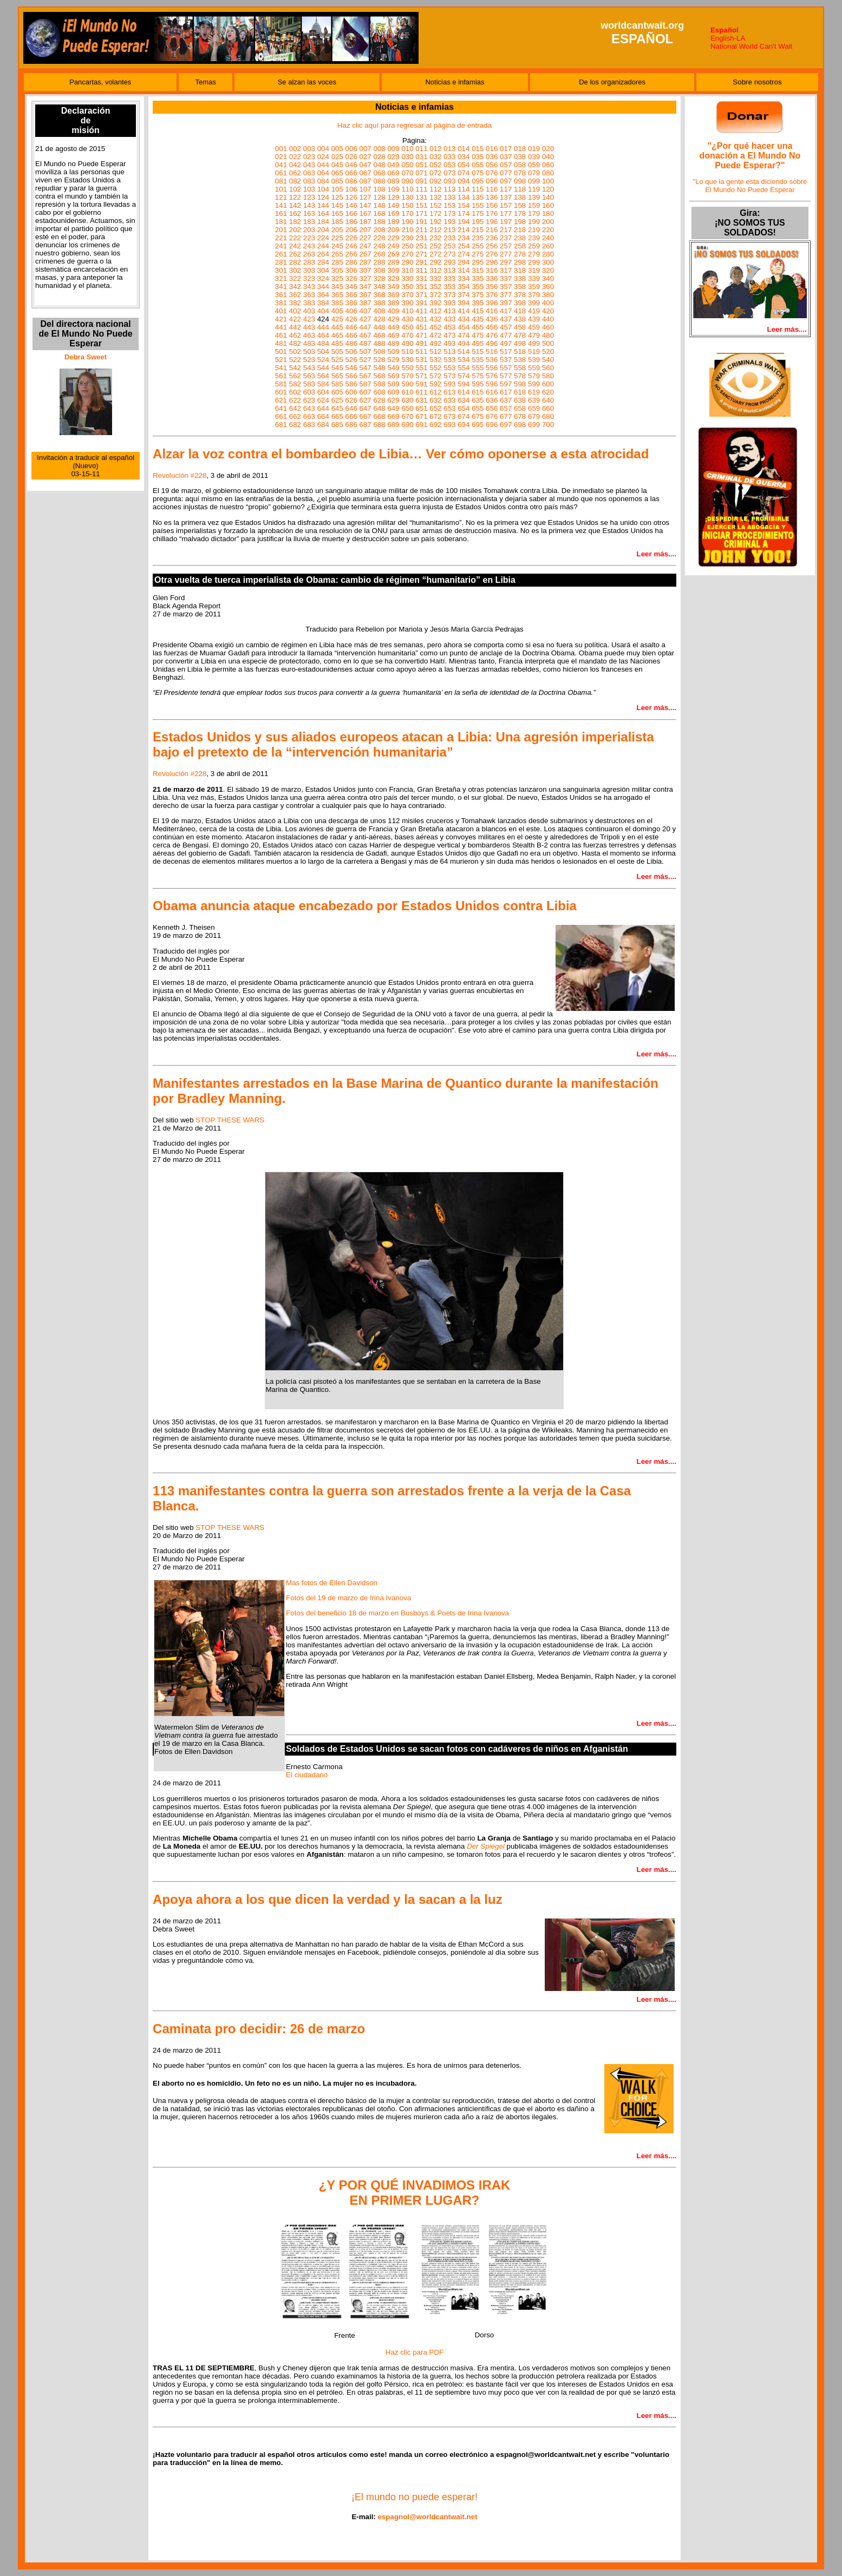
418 (520, 311)
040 (548, 157)
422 (295, 319)
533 (449, 360)
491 (421, 343)
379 (534, 295)
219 (534, 230)
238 (520, 238)
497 (506, 343)
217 (506, 230)
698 (520, 424)
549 (393, 368)
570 (407, 376)
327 (365, 278)
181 (281, 222)
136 (492, 197)
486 (351, 343)
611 (421, 392)
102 (295, 189)
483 (309, 343)
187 (365, 222)
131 (421, 197)
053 (449, 165)
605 (337, 392)
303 (309, 270)
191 (421, 222)
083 (309, 181)
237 (506, 238)
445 (337, 327)
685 (337, 424)
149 (393, 205)
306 (351, 270)
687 (365, 424)
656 (492, 408)
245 (337, 246)
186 (351, 222)
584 (323, 384)
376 (492, 295)
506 (351, 351)
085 (337, 181)
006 (351, 148)
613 (449, 392)
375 (478, 295)
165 (337, 213)
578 (520, 376)
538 (520, 360)
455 (478, 327)
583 (309, 384)
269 (393, 254)
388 (379, 303)
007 (365, 148)
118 (520, 189)
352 (435, 286)
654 (463, 408)
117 (506, 189)
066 (351, 173)
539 (534, 360)
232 (435, 238)
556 (492, 368)
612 (435, 392)
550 (407, 368)
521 (281, 360)
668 (379, 416)
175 (478, 213)
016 (492, 148)
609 (393, 392)
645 (337, 408)
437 (506, 319)
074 (463, 173)
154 (463, 205)
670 (407, 416)
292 (435, 262)
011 (421, 148)
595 (478, 384)
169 (393, 213)
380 (548, 295)
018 (520, 148)
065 (337, 173)
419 (534, 311)
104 (323, 189)
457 (506, 327)
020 (548, 148)
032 (435, 157)
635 (478, 400)
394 (463, 303)
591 (421, 384)
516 (492, 351)
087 (365, 181)
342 (295, 286)
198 (520, 222)
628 (379, 400)
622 (295, 400)
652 (435, 408)
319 (534, 270)
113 (449, 189)
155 (478, 205)
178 (520, 213)
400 (548, 303)
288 (379, 262)
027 (365, 157)
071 (421, 173)
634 (463, 400)
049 (393, 165)
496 (492, 343)
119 (534, 189)
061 (281, 173)
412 (435, 311)
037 (506, 157)
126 (351, 197)
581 (281, 384)
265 (337, 254)
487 (365, 343)
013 (449, 148)
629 (393, 400)
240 (548, 238)
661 (281, 416)
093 (449, 181)
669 (393, 416)
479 (534, 335)
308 (379, 270)
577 (506, 376)
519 (534, 351)
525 (337, 360)
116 (492, 189)
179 (534, 213)
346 (351, 286)
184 (323, 222)
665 (337, 416)
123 (309, 197)
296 (492, 262)
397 (506, 303)
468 (379, 335)
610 (407, 392)
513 (449, 351)
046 (351, 165)
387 (365, 303)
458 (520, 327)
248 (379, 246)
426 (351, 319)
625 (337, 400)
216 (492, 230)
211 (421, 230)
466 (351, 335)
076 (492, 173)
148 (379, 205)
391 (421, 303)
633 (449, 400)
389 (393, 303)
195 (478, 222)
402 (295, 311)
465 (337, 335)
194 (463, 222)
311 (421, 270)
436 (492, 319)
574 (463, 376)
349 (393, 286)
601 (281, 392)
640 (548, 400)
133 (449, 197)
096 (492, 181)
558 (520, 368)
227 (365, 238)
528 (379, 360)
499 (534, 343)
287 (365, 262)
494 (463, 343)
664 (323, 416)
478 (520, 335)
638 (520, 400)
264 (323, 254)
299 (534, 262)
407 (365, 311)
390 (407, 303)
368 (379, 295)
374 (463, 295)
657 (506, 408)
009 (393, 148)
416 (492, 311)
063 (309, 173)
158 (520, 205)
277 (506, 254)
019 (534, 148)
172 (435, 213)
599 (534, 384)
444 (323, 327)
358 (520, 286)
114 (463, 189)
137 (506, 197)
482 (295, 343)
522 (295, 360)
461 (281, 335)
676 (492, 416)
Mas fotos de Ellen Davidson (331, 1583)
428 (379, 319)
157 (506, 205)
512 (435, 351)
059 (534, 165)
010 (407, 148)
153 (449, 205)
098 (520, 181)
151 (421, 205)
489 (393, 343)
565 (337, 376)
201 (281, 230)
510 (407, 351)
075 (478, 173)
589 (393, 384)
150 (407, 205)
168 (379, 213)
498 (520, 343)
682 (295, 424)
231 (421, 238)
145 (337, 205)
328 (379, 278)
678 (520, 416)
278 (520, 254)
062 (295, 173)
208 (379, 230)
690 (407, 424)
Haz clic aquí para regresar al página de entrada (414, 125)
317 (506, 270)
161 (281, 213)
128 (379, 197)
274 (463, 254)
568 (379, 376)
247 (365, 246)
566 (351, 376)
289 (393, 262)
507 (365, 351)
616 (492, 392)
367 (365, 295)
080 (548, 173)
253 (449, 246)
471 (421, 335)
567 (365, 376)
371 (421, 295)
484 (323, 343)
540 (548, 360)
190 (407, 222)
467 (365, 335)
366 (351, 295)
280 (548, 254)
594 (463, 384)
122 (295, 197)
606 (351, 392)
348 (379, 286)
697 (506, 424)
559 (534, 368)
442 (295, 327)
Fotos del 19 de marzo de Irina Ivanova (348, 1598)
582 (295, 384)
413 (449, 311)
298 (520, 262)
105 (337, 189)
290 (407, 262)
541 (281, 368)
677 (506, 416)
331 (421, 278)
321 (281, 278)
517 (506, 351)
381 (281, 303)
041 (281, 165)
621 (281, 400)
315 (478, 270)
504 (323, 351)
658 (520, 408)
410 (407, 311)
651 (421, 408)
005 (337, 148)
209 (393, 230)
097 (506, 181)
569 (393, 376)
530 (407, 360)
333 (449, 278)
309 (393, 270)
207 (365, 230)
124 (323, 197)
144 (323, 205)
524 (323, 360)
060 (548, 165)
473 (449, 335)
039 (534, 157)
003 (309, 148)
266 (351, 254)
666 (351, 416)
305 (337, 270)
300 (548, 262)
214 (463, 230)
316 (492, 270)
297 (506, 262)
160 (548, 205)
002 (295, 148)
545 (337, 368)
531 (421, 360)
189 (393, 222)
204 (323, 230)
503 (309, 351)
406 (351, 311)
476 (492, 335)
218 (520, 230)
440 (548, 319)
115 (478, 189)
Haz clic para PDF (414, 2352)
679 (534, 416)
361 (281, 295)
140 (548, 197)
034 (463, 157)
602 (295, 392)
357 (506, 286)
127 (365, 197)
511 (421, 351)
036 (492, 157)
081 (281, 181)
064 (323, 173)
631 (421, 400)
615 (478, 392)
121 (281, 197)
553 (449, 368)
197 (506, 222)
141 (281, 205)
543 (309, 368)
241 (281, 246)
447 (365, 327)
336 (492, 278)
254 (463, 246)
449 (393, 327)
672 (435, 416)
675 (478, 416)
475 (478, 335)
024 (323, 157)
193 (449, 222)
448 (379, 327)
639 (534, 400)
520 (548, 351)
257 (506, 246)
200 (548, 222)
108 (379, 189)
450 (407, 327)
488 (379, 343)
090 (407, 181)
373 (449, 295)
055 (478, 165)
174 (463, 213)
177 (506, 213)
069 (393, 173)
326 (351, 278)
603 (309, 392)
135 (478, 197)
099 (534, 181)
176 (492, 213)
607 (365, 392)
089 (393, 181)
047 (365, 165)
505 (337, 351)
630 (407, 400)
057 (506, 165)
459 (534, 327)
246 (351, 246)
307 (365, 270)
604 (323, 392)
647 (365, 408)
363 (309, 295)
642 (295, 408)
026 (351, 157)
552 (435, 368)
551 (421, 368)
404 (323, 311)
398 (520, 303)
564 (323, 376)
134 (463, 197)
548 (379, 368)
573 (449, 376)
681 (281, 424)
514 (463, 351)
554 (463, 368)
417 (506, 311)
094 (463, 181)
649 (393, 408)
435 (478, 319)
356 (492, 286)
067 (365, 173)
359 (534, 286)
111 (421, 189)
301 (281, 270)
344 (323, 286)
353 (449, 286)
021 (281, 157)
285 (337, 262)
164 (323, 213)
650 (407, 408)
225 (337, 238)
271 (421, 254)
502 (295, 351)
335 (478, 278)
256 (492, 246)
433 (449, 319)
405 (337, 311)
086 (351, 181)
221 (281, 238)
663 (309, 416)
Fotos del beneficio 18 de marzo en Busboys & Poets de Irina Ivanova (397, 1613)
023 (309, 157)
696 (492, 424)
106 (351, 189)
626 (351, 400)
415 (478, 311)
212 (435, 230)
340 (548, 278)
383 (309, 303)
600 (548, 384)
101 (281, 189)
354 (463, 286)
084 (323, 181)
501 (281, 351)
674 (463, 416)
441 (281, 327)
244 (323, 246)
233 (449, 238)
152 (435, 205)
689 (393, 424)
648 (379, 408)
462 (295, 335)
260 (548, 246)
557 (506, 368)
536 (492, 360)
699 (534, 424)
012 (435, 148)
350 (407, 286)
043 (309, 165)
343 (309, 286)
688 (379, 424)
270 (407, 254)
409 (393, 311)
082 (295, 181)
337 (506, 278)
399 (534, 303)
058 (520, 165)
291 (421, 262)
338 (520, 278)
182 (295, 222)
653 (449, 408)
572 (435, 376)
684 (323, 424)
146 (351, 205)
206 (351, 230)
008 (379, 148)
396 (492, 303)
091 (421, 181)
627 (365, 400)
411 (421, 311)
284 (323, 262)
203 (309, 230)
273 (449, 254)
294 (463, 262)
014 (463, 148)
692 (435, 424)
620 (548, 392)
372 (435, 295)
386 (351, 303)
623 (309, 400)
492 (435, 343)
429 (393, 319)
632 (435, 400)
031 (421, 157)
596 (492, 384)
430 (407, 319)
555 (478, 368)
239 (534, 238)
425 (337, 319)
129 (393, 197)
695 (478, 424)
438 (520, 319)
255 (478, 246)
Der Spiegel (486, 1846)
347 (365, 286)
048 (379, 165)
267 (365, 254)
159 (534, 205)
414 (463, 311)
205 (337, 230)
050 (407, 165)
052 (435, 165)
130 (407, 197)
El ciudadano (307, 1775)
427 (365, 319)
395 (478, 303)
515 (478, 351)
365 (337, 295)
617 (506, 392)
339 (534, 278)
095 (478, 181)
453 (449, 327)
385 (337, 303)
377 (506, 295)
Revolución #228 (179, 475)
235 (478, 238)
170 (407, 213)
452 (435, 327)
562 (295, 376)
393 (449, 303)
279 (534, 254)
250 (407, 246)
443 (309, 327)
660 (548, 408)
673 (449, 416)
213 (449, 230)
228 (379, 238)
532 (435, 360)
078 (520, 173)
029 (393, 157)
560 (548, 368)
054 (463, 165)
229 (393, 238)
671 (421, 416)
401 (281, 311)
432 (435, 319)
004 (323, 148)
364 (323, 295)
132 (435, 197)
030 (407, 157)
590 (407, 384)
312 (435, 270)
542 (295, 368)
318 (520, 270)
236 (492, 238)
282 (295, 262)
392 (435, 303)
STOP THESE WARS (229, 1120)
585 (337, 384)
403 (309, 311)
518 (520, 351)
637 (506, 400)
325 (337, 278)
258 (520, 246)
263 (309, 254)
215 (478, 230)
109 (393, 189)
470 (407, 335)
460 (548, 327)
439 (534, 319)
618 (520, 392)
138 (520, 197)
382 (295, 303)
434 (463, 319)
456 (492, 327)
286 (351, 262)
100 (548, 181)
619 (534, 392)
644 (323, 408)
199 (534, 222)
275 (478, 254)
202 (295, 230)
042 (295, 165)
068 (379, 173)
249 (393, 246)
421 (281, 319)
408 (379, 311)
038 (520, 157)
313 (449, 270)
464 (323, 335)
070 (407, 173)
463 (309, 335)
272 (435, 254)
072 (435, 173)
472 (435, 335)
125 (337, 197)
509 (393, 351)
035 (478, 157)
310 (407, 270)
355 (478, 286)
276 (492, 254)
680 (548, 416)
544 (323, 368)
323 (309, 278)
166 (351, 213)
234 (463, 238)
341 (281, 286)
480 (548, 335)
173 (449, 213)
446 (351, 327)
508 (379, 351)
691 (421, 424)
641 (281, 408)
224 (323, 238)
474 (463, 335)
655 (478, 408)
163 (309, 213)
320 (548, 270)
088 (379, 181)
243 (309, 246)
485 (337, 343)
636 (492, 400)
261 (281, 254)
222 (295, 238)
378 (520, 295)
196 (492, 222)
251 (421, 246)
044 (323, 165)
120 (548, 189)
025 (337, 157)
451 (421, 327)
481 (281, 343)
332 (435, 278)
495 (478, 343)
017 (506, 148)
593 (449, 384)
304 (323, 270)
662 (295, 416)
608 (379, 392)
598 (520, 384)
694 (463, 424)
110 (407, 189)
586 (351, 384)
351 (421, 286)
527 (365, 360)
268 (379, 254)
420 (548, 311)
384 (323, 303)
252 (435, 246)
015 (478, 148)
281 (281, 262)
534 (463, 360)
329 (393, 278)
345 (337, 286)
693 (449, 424)
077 (506, 173)
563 (309, 376)
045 (337, 165)
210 (407, 230)
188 (379, 222)
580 (548, 376)
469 (393, 335)
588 (379, 384)
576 (492, 376)
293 (449, 262)
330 (407, 278)
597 (506, 384)
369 (393, 295)
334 (463, 278)
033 (449, 157)
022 (295, 157)
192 (435, 222)
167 (365, 213)
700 (548, 424)
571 (421, 376)
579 (534, 376)
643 (309, 408)
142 (295, 205)
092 (435, 181)
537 (506, 360)
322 (295, 278)
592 (435, 384)
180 (548, 213)
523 (309, 360)
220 (548, 230)
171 (421, 213)
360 (548, 286)
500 (548, 343)
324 (323, 278)
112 (435, 189)
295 (478, 262)
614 (463, 392)
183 (309, 222)
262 (295, 254)
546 (351, 368)
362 (295, 295)
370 (407, 295)
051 (421, 165)
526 (351, 360)
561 (281, 376)
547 (365, 368)
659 (534, 408)
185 (337, 222)
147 (365, 205)
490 (407, 343)
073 (449, 173)
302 (295, 270)
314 (463, 270)
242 (295, 246)
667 (365, 416)
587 (365, 384)
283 (309, 262)
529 (393, 360)
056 (492, 165)
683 (309, 424)
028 (379, 157)
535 (478, 360)
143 (309, 205)
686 (351, 424)
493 (449, 343)
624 (323, 400)
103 (309, 189)
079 (534, 173)
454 (463, 327)
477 (506, 335)
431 (421, 319)
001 (281, 148)
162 (295, 213)
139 (534, 197)
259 (534, 246)
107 (365, 189)
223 (309, 238)
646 (351, 408)
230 (407, 238)
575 (478, 376)
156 (492, 205)
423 (309, 319)
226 (351, 238)
